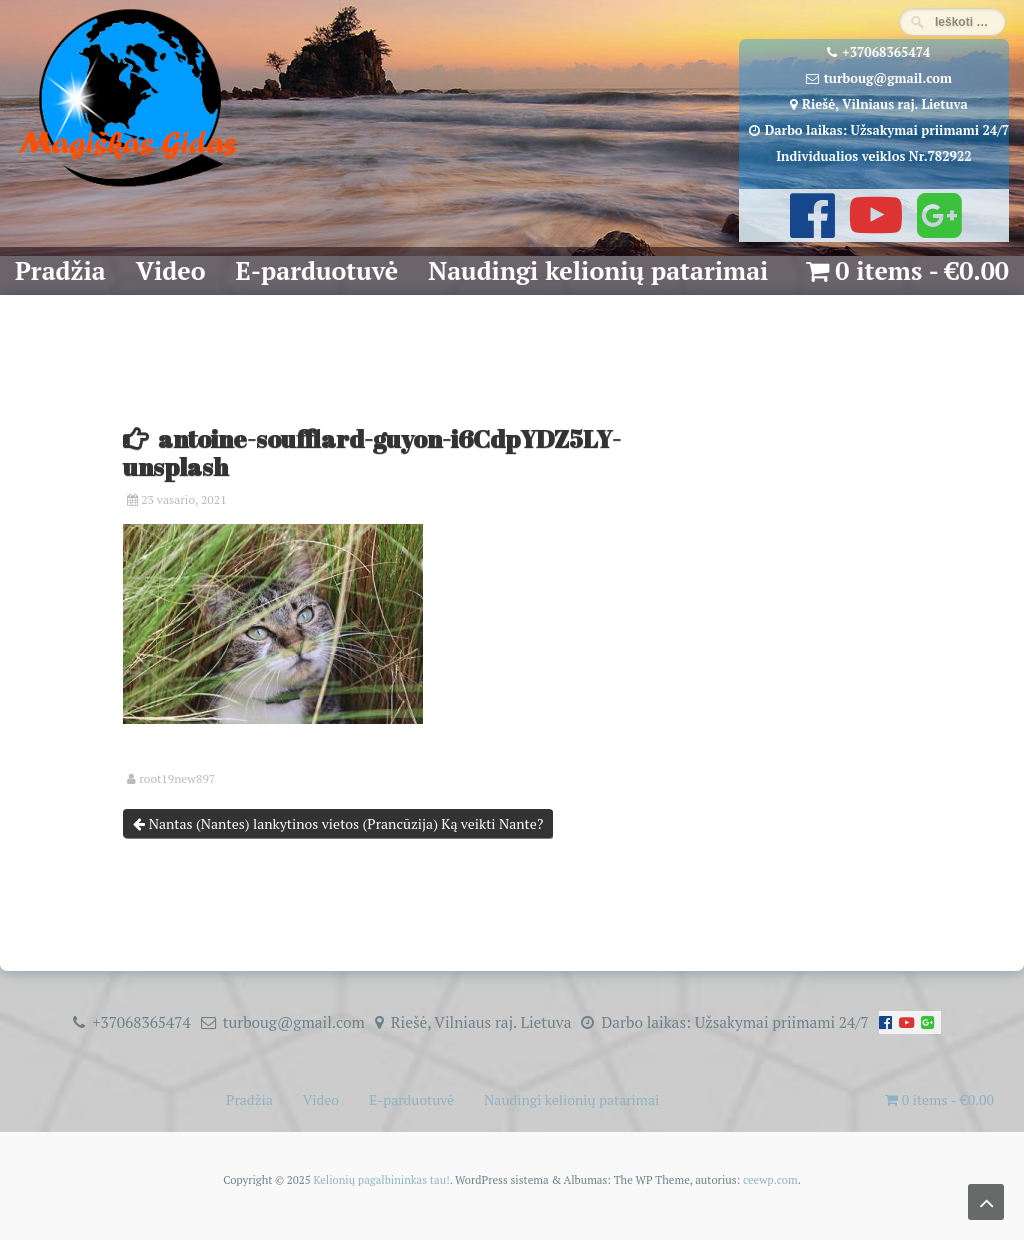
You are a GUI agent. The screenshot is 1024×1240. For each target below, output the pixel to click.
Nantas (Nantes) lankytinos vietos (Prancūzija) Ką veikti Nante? (338, 823)
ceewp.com (770, 1179)
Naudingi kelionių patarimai (598, 270)
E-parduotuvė (317, 270)
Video (171, 270)
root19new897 (177, 779)
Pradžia (60, 270)
